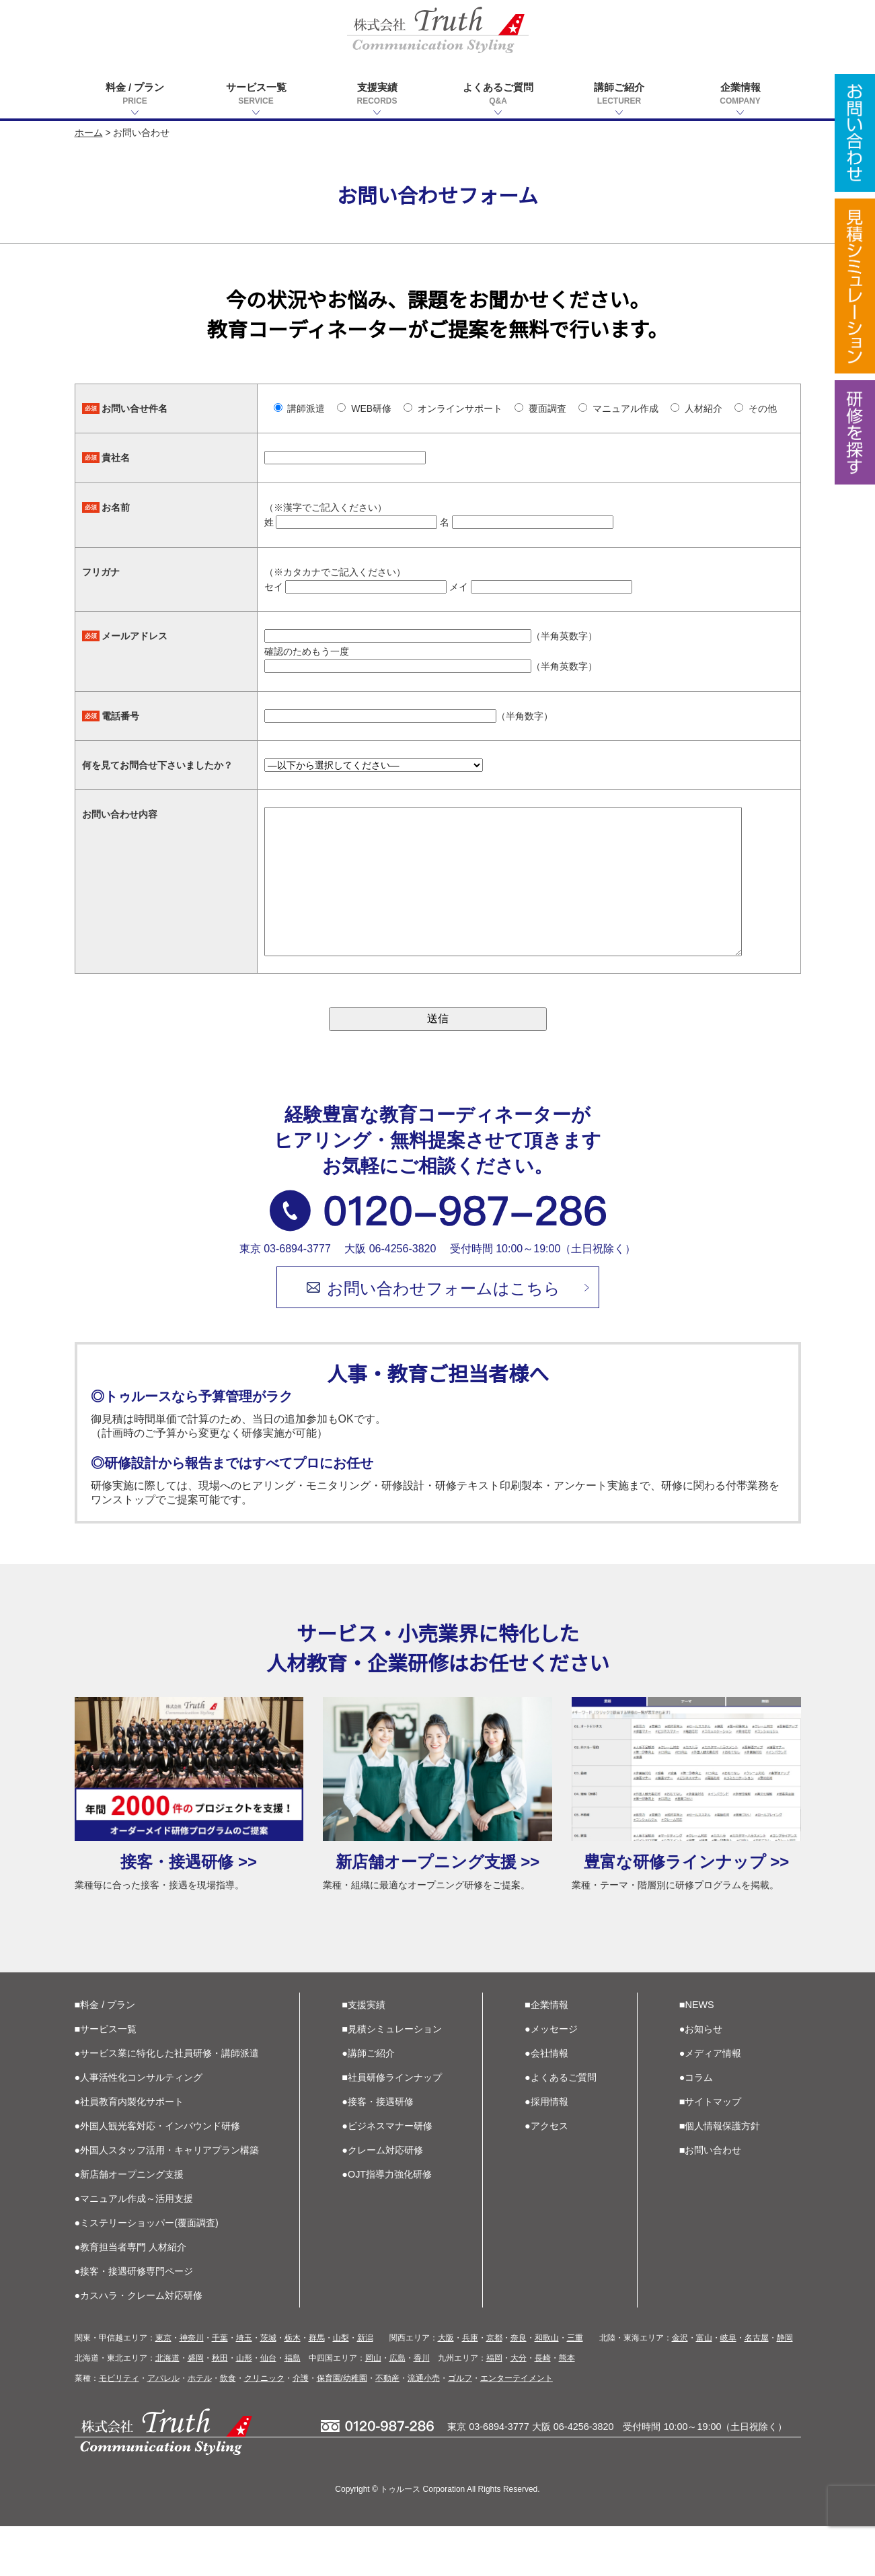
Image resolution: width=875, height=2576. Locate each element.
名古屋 (757, 2387)
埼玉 (244, 2387)
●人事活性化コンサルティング (139, 2127)
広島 (397, 2407)
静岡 (785, 2387)
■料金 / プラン (105, 2054)
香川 (422, 2407)
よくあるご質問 (498, 94)
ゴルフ (460, 2428)
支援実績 (377, 94)
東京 (163, 2387)
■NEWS (696, 2054)
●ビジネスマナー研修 (387, 2175)
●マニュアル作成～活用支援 (134, 2248)
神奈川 (192, 2387)
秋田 (220, 2407)
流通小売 (424, 2428)
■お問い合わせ (710, 2199)
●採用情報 (546, 2151)
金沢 (680, 2387)
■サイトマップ (710, 2151)
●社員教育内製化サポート (129, 2151)
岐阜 (728, 2387)
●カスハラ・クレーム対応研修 (139, 2345)
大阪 (446, 2387)
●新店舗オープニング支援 (129, 2224)
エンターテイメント (516, 2428)
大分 (518, 2407)
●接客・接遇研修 (378, 2151)
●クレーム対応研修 (382, 2199)
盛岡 (196, 2407)
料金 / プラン (135, 94)
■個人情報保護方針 (720, 2175)
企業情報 (740, 94)
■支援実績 (363, 2054)
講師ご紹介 (619, 94)
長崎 (543, 2407)
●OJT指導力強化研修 (387, 2224)
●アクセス (546, 2175)
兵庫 (470, 2387)
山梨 (341, 2387)
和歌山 (547, 2387)
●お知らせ (701, 2078)
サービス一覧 (256, 94)
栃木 (292, 2387)
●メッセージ (551, 2078)
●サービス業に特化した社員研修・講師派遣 (167, 2103)
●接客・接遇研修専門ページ (134, 2321)
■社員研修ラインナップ (392, 2127)
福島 (292, 2407)
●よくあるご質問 (561, 2127)
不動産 (387, 2428)
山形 (244, 2407)
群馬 (317, 2387)
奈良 (518, 2387)
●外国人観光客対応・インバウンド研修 (158, 2175)
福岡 (494, 2407)
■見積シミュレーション (392, 2078)
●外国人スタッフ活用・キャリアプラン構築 (167, 2199)
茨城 (268, 2387)
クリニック (264, 2428)
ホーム (89, 132)
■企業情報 (546, 2054)
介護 (301, 2428)
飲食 (228, 2428)
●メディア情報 (710, 2103)
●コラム (696, 2127)
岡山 (373, 2407)
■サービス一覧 (106, 2078)
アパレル (163, 2428)
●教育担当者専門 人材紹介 (131, 2296)
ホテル (200, 2428)
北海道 (167, 2407)
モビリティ (119, 2428)
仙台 (268, 2407)
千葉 (220, 2387)
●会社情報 (546, 2103)
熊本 (567, 2407)
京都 (494, 2387)
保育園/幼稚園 (342, 2428)
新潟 (365, 2387)
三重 (575, 2387)
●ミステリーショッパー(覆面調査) (147, 2272)
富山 (704, 2387)
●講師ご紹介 (368, 2103)
